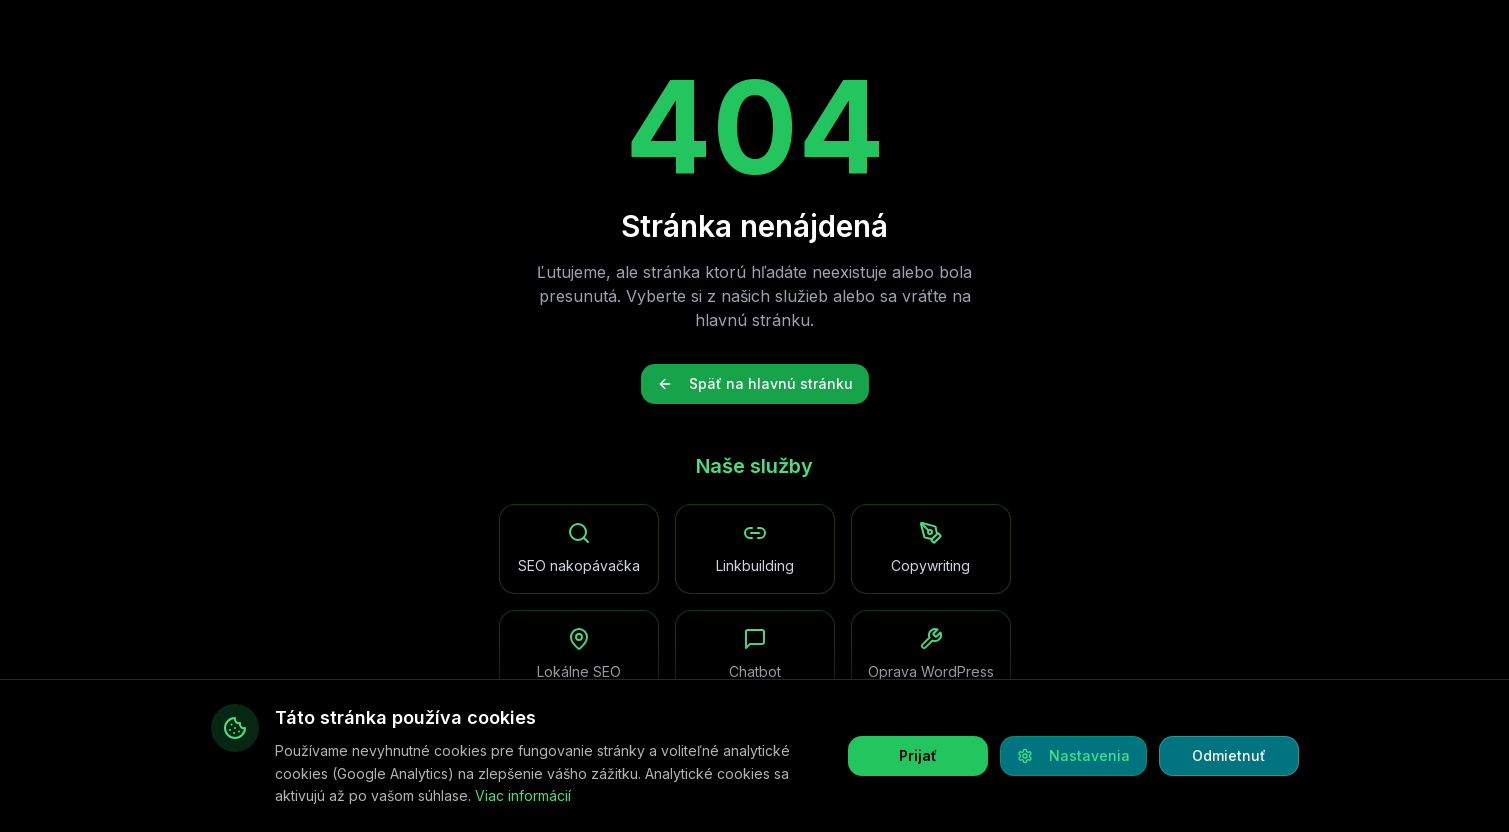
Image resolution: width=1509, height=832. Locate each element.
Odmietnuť (1229, 755)
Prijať (918, 755)
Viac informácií (523, 795)
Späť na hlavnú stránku (755, 383)
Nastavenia (1073, 755)
